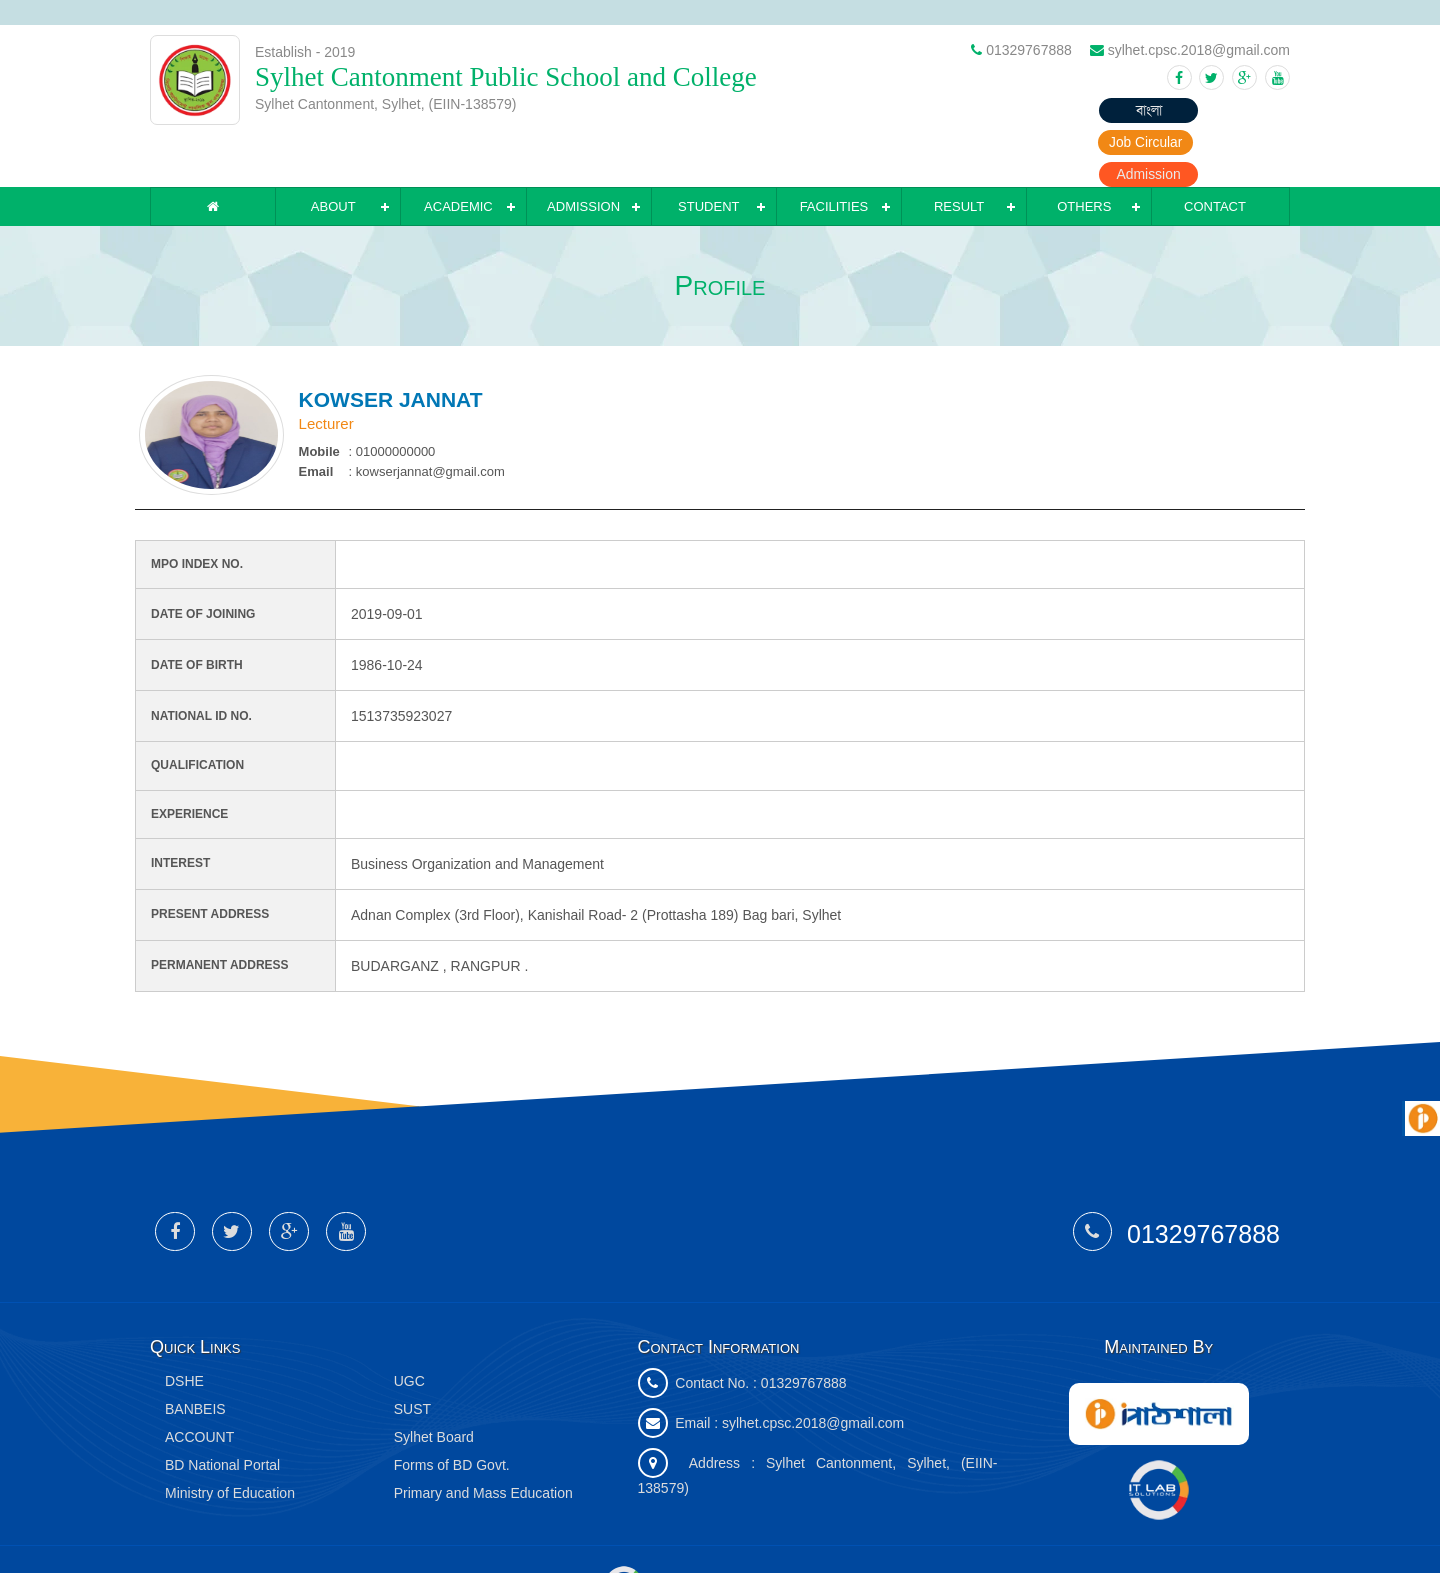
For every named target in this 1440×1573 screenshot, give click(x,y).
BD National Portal (222, 1413)
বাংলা (1010, 110)
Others (1084, 154)
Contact (1215, 154)
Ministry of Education (230, 1441)
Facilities (834, 154)
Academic (458, 154)
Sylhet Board (434, 1385)
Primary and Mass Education (483, 1441)
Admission (1240, 110)
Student (708, 154)
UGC (409, 1329)
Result (959, 154)
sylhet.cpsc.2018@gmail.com (813, 1371)
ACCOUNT (199, 1385)
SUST (412, 1357)
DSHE (184, 1329)
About (333, 154)
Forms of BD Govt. (452, 1413)
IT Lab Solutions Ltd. (693, 1532)
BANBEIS (195, 1357)
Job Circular (1125, 110)
